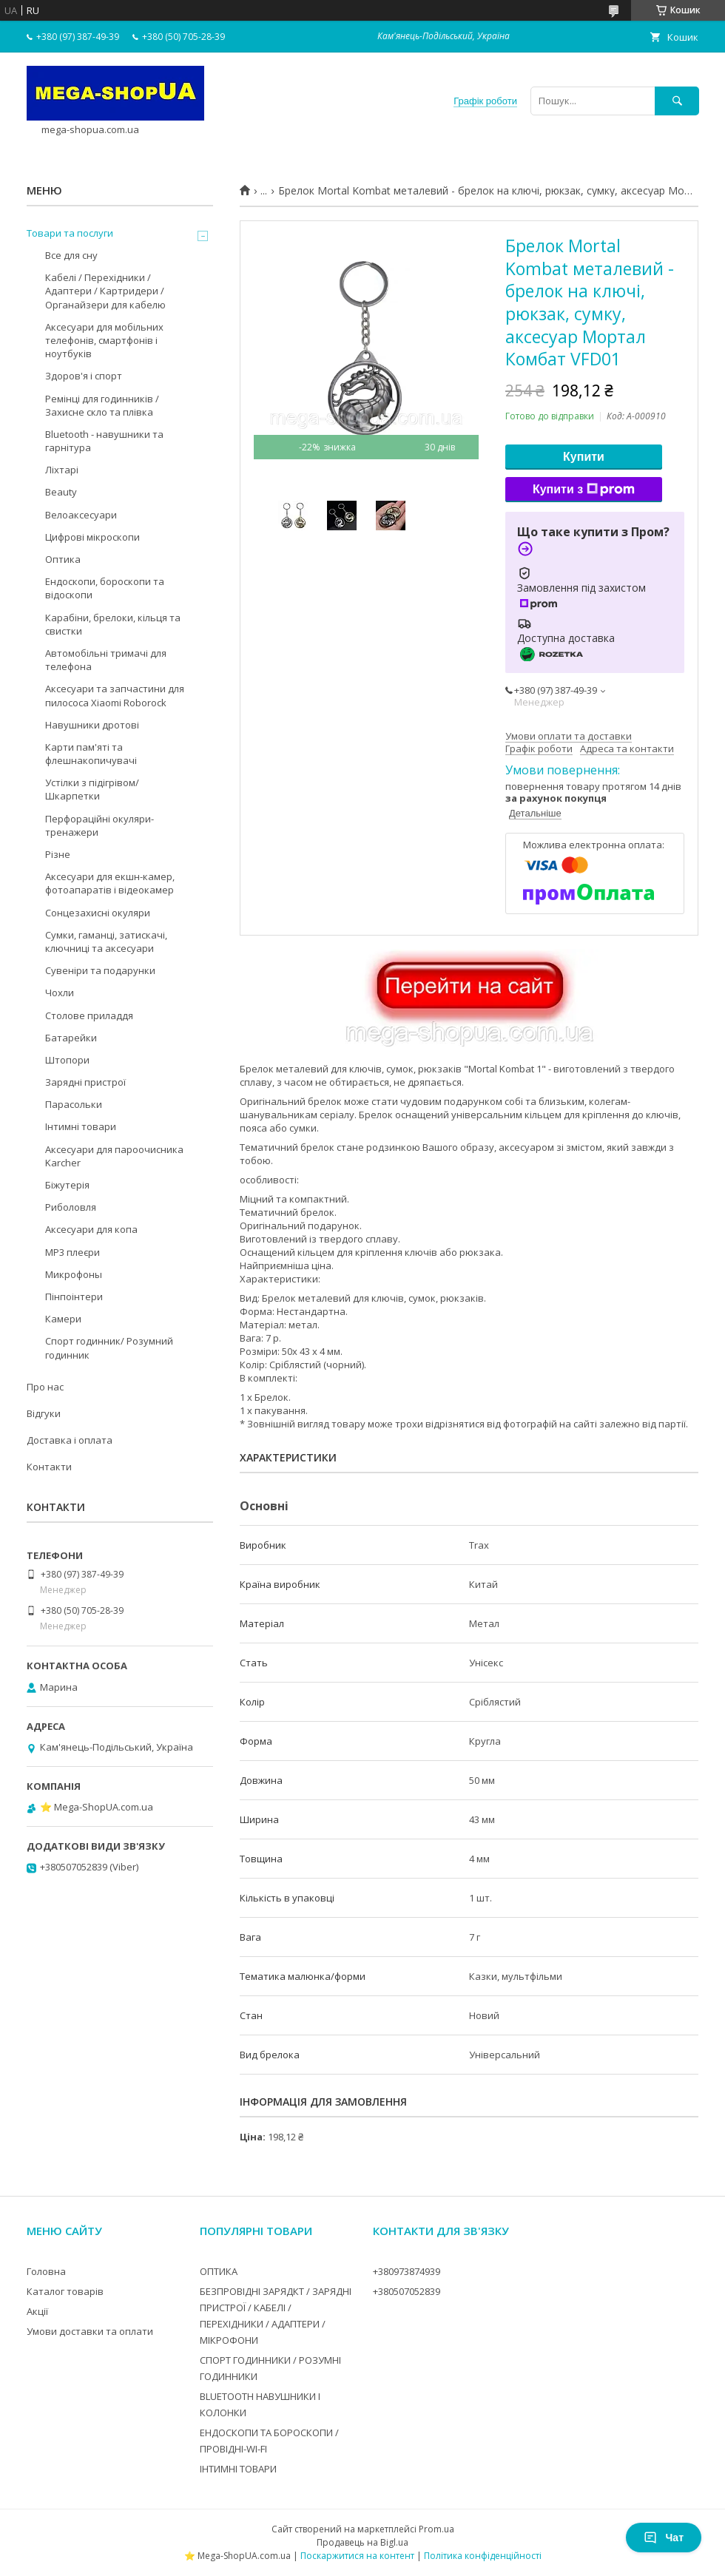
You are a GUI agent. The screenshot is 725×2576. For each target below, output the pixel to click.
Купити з (584, 489)
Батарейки (71, 1037)
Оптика (63, 559)
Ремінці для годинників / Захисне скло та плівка (102, 405)
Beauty (61, 491)
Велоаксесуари (81, 514)
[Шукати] (677, 101)
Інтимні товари (80, 1126)
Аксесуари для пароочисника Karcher (114, 1156)
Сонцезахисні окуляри (97, 912)
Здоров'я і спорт (83, 375)
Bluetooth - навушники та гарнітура (104, 440)
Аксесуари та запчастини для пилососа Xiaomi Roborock (114, 695)
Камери (63, 1318)
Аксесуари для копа (91, 1229)
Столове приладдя (89, 1015)
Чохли (59, 992)
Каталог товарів (65, 2291)
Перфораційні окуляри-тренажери (99, 825)
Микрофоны (73, 1274)
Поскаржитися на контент (357, 2555)
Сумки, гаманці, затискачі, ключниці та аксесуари (106, 941)
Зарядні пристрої (85, 1082)
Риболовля (70, 1207)
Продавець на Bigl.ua (362, 2542)
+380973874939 (406, 2271)
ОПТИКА (218, 2271)
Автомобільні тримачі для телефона (105, 659)
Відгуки (44, 1413)
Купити (583, 456)
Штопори (67, 1059)
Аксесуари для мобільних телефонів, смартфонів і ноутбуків (104, 340)
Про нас (45, 1386)
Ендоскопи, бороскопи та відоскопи (104, 588)
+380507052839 (406, 2291)
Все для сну (71, 255)
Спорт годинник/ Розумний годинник (109, 1347)
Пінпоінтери (74, 1296)
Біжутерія (67, 1184)
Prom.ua (436, 2529)
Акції (37, 2311)
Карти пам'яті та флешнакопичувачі (91, 753)
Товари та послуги (70, 233)
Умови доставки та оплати (90, 2331)
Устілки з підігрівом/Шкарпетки (92, 789)
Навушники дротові (92, 724)
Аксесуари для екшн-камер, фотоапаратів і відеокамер (110, 883)
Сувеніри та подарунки (100, 970)
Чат (664, 2537)
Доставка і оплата (69, 1440)
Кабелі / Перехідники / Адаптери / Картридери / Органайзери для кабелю (105, 291)
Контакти (49, 1466)
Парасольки (73, 1104)
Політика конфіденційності (483, 2555)
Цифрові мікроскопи (92, 537)
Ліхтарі (61, 469)
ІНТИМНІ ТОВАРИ (238, 2468)
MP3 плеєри (72, 1252)
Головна (46, 2271)
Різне (57, 854)
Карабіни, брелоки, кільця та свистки (113, 624)
